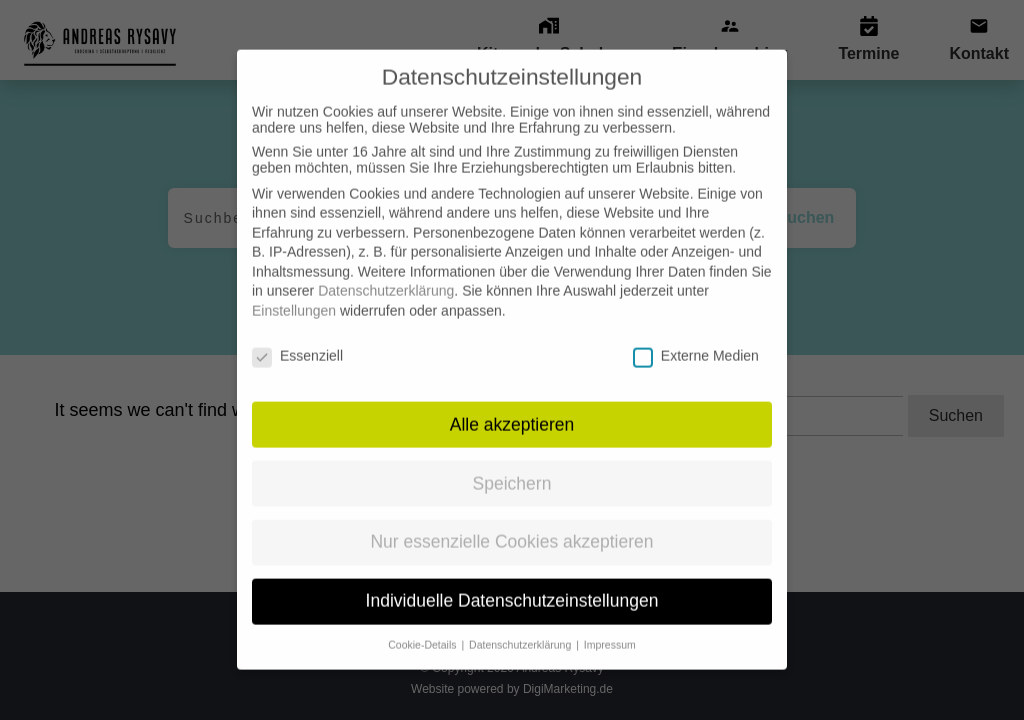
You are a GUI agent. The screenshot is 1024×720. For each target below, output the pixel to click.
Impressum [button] (610, 627)
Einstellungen (294, 293)
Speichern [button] (512, 466)
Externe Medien (696, 338)
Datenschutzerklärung (386, 274)
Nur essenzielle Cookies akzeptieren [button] (511, 525)
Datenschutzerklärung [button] (521, 627)
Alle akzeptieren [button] (512, 407)
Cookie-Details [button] (423, 627)
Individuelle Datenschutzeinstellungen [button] (512, 584)
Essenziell (297, 338)
